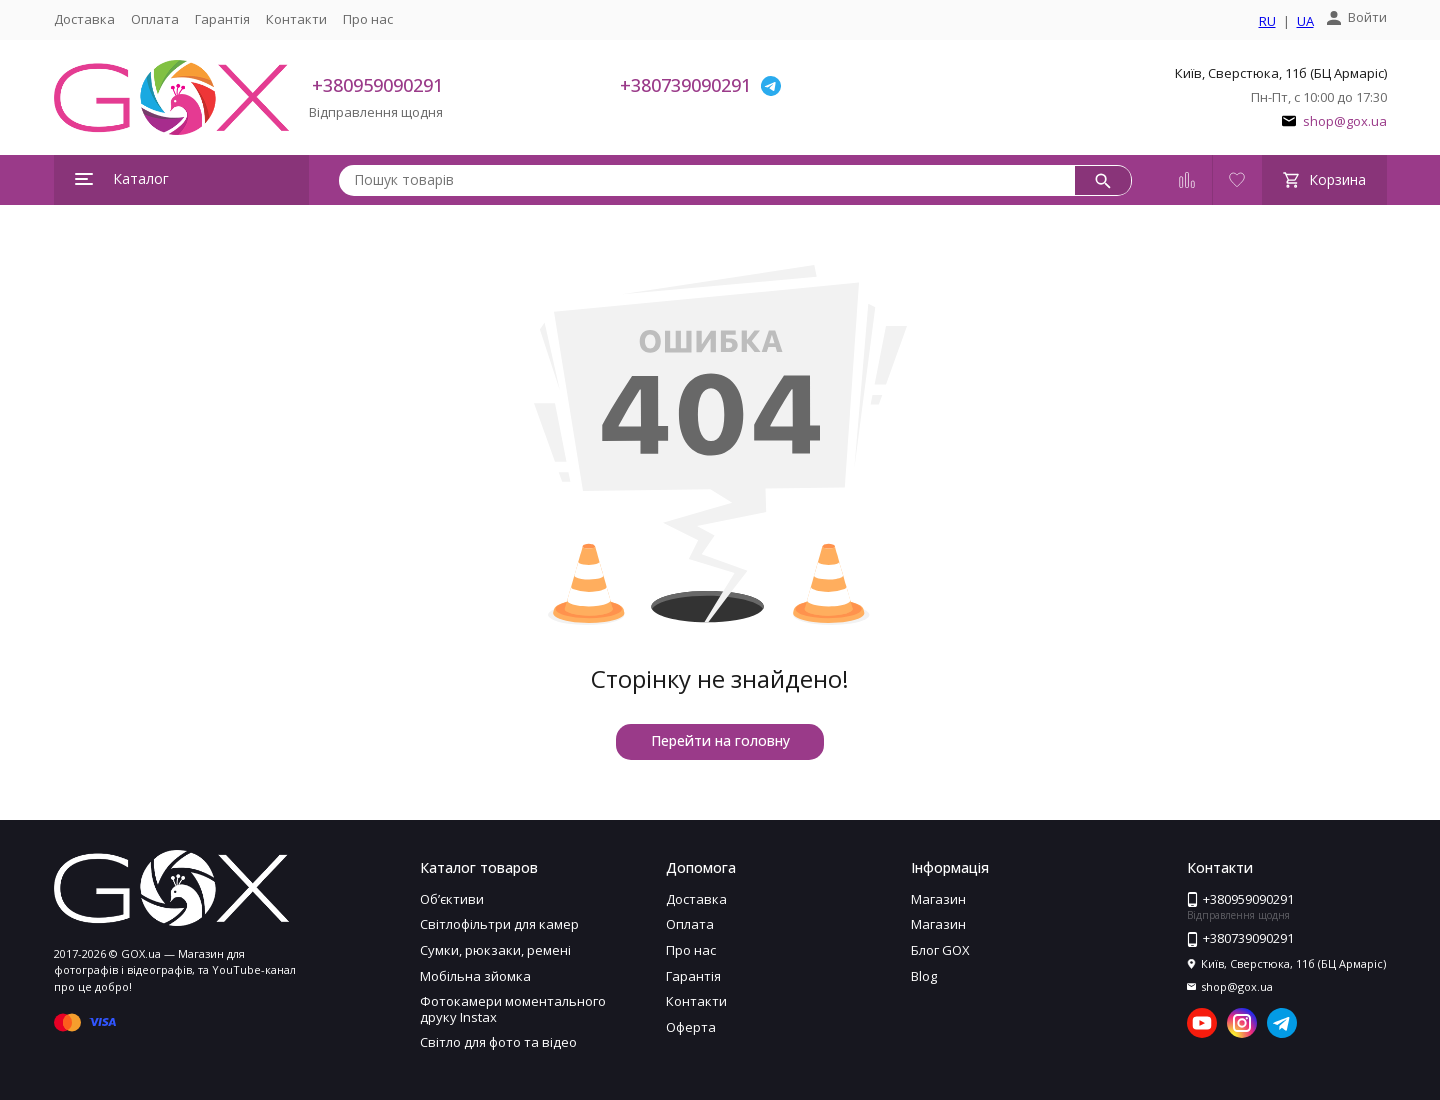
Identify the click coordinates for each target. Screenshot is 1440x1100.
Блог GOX (940, 950)
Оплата (155, 19)
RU (1267, 22)
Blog (924, 976)
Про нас (368, 19)
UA (1305, 22)
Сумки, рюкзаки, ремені (495, 950)
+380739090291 (685, 85)
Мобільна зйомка (475, 976)
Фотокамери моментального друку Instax (513, 1009)
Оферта (691, 1027)
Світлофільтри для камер (499, 924)
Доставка (84, 19)
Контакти (296, 19)
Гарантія (222, 19)
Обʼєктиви (452, 899)
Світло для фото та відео (498, 1042)
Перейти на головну (720, 740)
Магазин (938, 899)
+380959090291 (377, 85)
